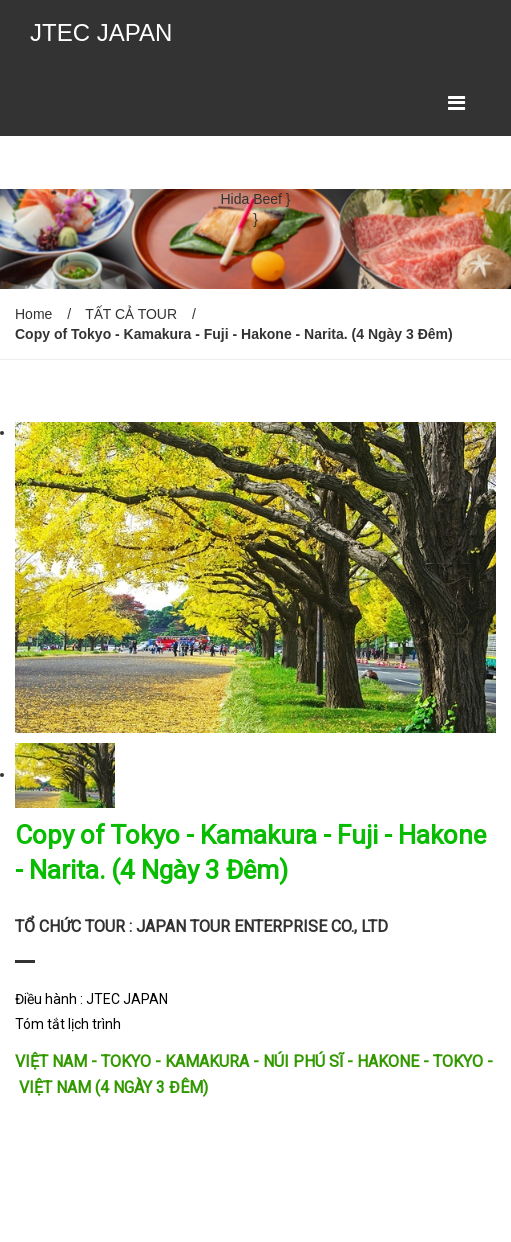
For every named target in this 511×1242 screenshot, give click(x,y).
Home (33, 314)
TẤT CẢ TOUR (131, 314)
